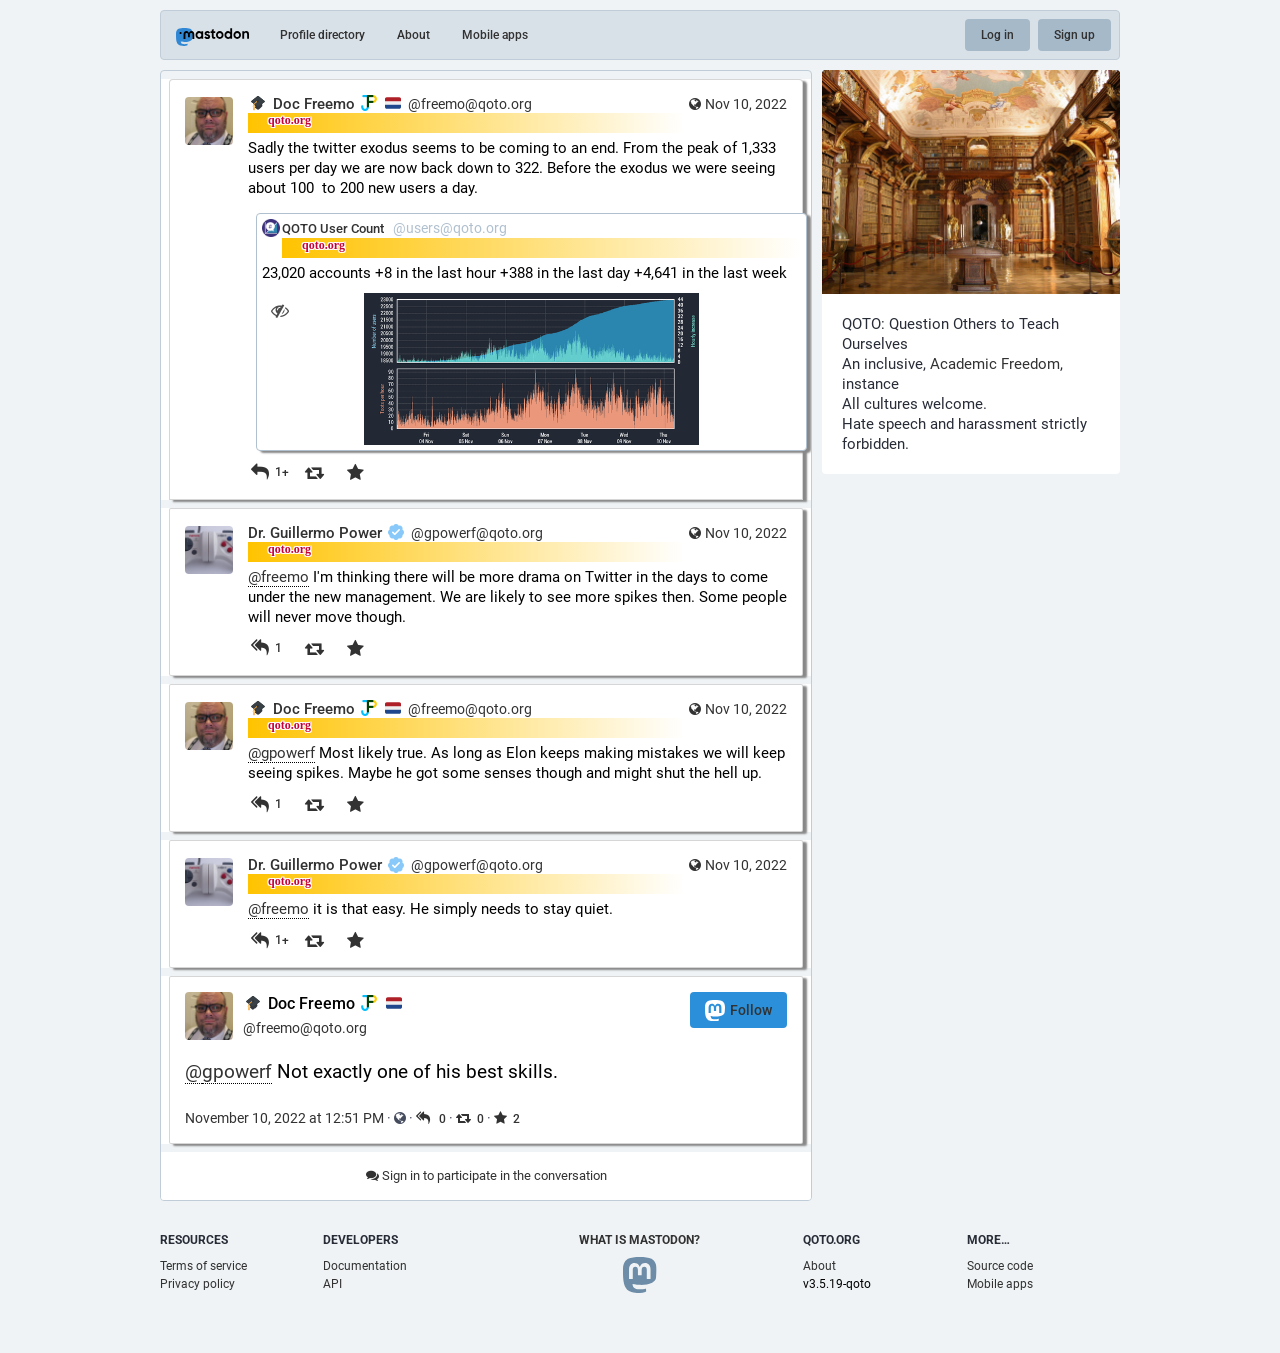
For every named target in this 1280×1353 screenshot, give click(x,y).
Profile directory (322, 35)
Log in (997, 35)
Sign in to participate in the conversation (486, 1175)
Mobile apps (495, 35)
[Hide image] (279, 310)
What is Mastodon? (639, 1240)
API (332, 1284)
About (413, 35)
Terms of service (203, 1266)
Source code (1000, 1266)
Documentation (365, 1266)
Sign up (1074, 35)
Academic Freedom (995, 364)
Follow (738, 1010)
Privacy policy (197, 1284)
